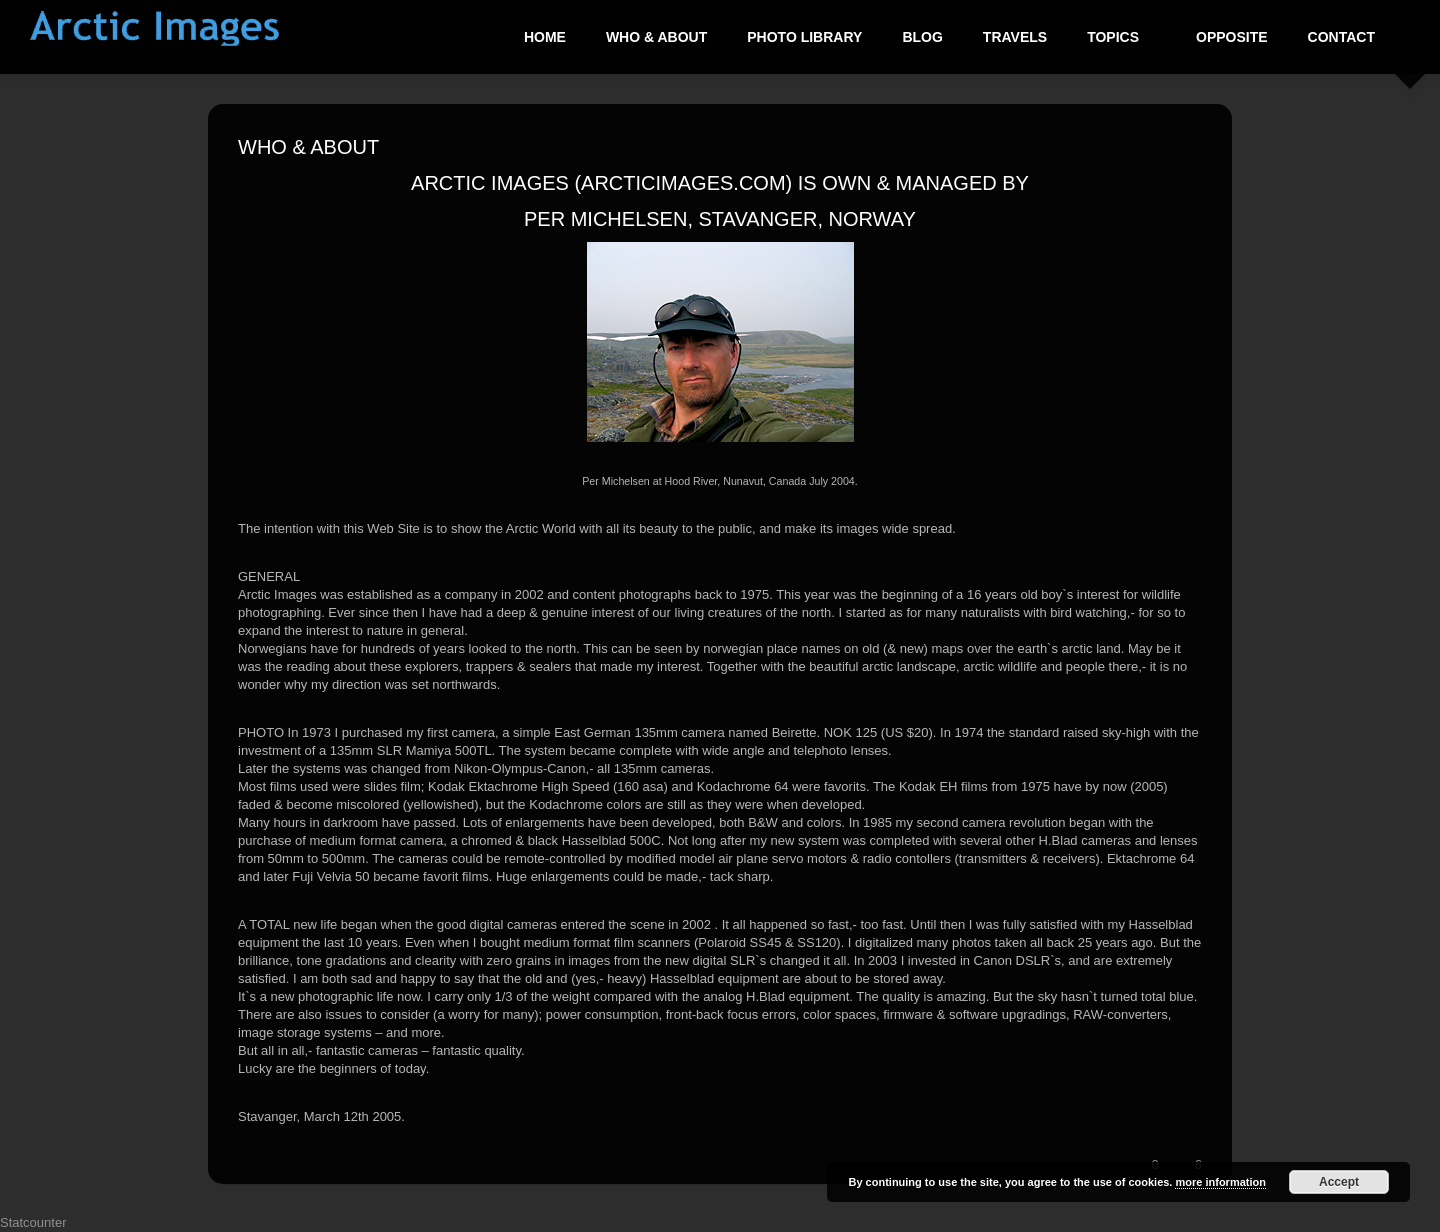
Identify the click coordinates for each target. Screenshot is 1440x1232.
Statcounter (33, 1222)
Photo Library (804, 37)
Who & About (656, 37)
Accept (1339, 1182)
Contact (1341, 37)
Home (545, 37)
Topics (1114, 37)
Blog (922, 37)
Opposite (1232, 37)
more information (1220, 1182)
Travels (1015, 37)
